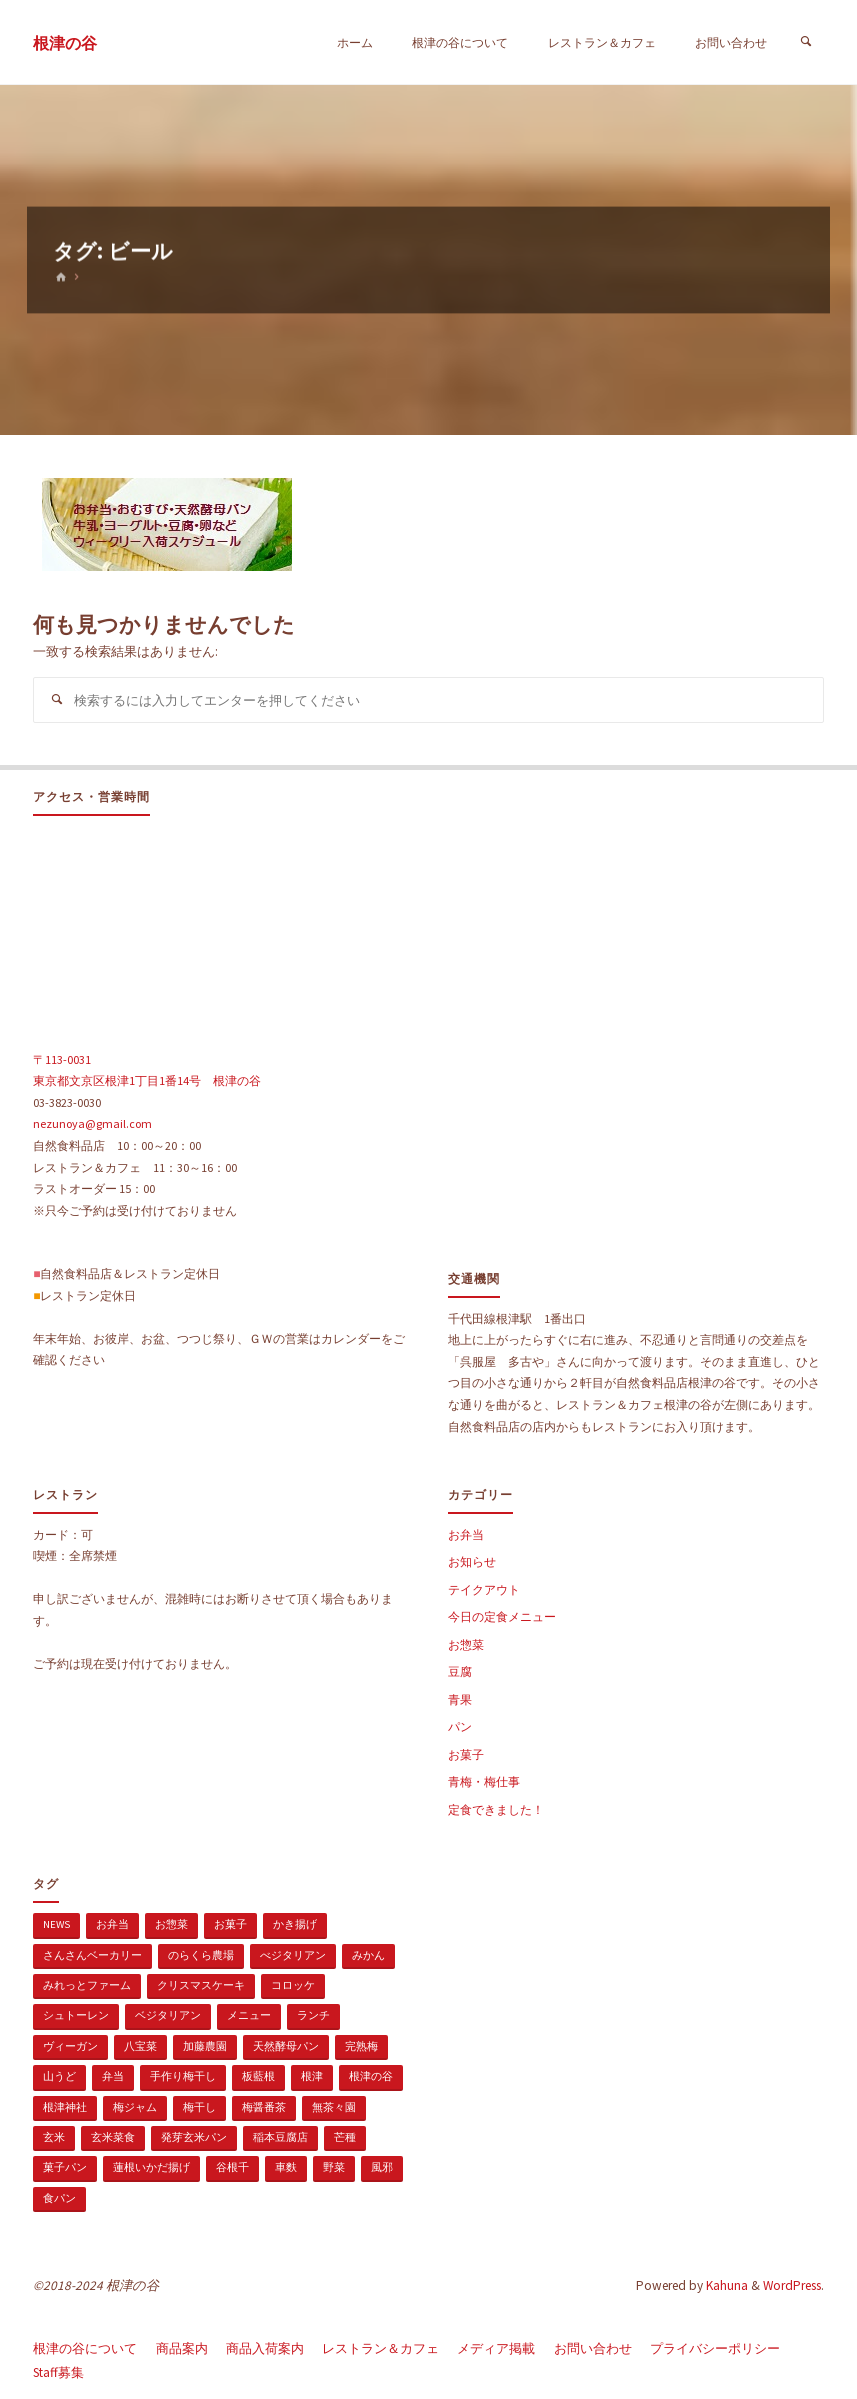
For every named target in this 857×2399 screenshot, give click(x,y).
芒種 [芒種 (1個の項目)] (345, 2137)
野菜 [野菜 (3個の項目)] (334, 2167)
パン (460, 1726)
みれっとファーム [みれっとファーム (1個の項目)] (87, 1985)
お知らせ (472, 1561)
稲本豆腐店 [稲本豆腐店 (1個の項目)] (280, 2137)
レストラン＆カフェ (380, 2348)
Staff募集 (58, 2372)
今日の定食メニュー (502, 1616)
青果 (460, 1699)
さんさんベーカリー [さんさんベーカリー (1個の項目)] (92, 1955)
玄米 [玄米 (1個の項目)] (54, 2137)
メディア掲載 (496, 2348)
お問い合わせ (593, 2348)
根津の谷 (65, 43)
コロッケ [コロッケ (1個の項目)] (293, 1985)
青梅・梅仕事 (484, 1781)
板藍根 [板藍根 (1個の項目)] (258, 2076)
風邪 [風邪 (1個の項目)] (382, 2167)
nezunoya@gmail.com (92, 1123)
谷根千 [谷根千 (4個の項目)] (232, 2167)
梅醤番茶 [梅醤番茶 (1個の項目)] (264, 2107)
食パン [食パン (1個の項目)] (59, 2198)
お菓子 (466, 1754)
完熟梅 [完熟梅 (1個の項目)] (361, 2046)
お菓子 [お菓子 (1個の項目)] (230, 1924)
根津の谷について (85, 2348)
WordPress (792, 2285)
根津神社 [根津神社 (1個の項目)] (65, 2107)
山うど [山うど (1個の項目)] (59, 2076)
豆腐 (460, 1671)
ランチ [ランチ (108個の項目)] (313, 2015)
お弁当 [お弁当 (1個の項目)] (112, 1924)
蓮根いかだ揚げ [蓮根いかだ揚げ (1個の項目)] (151, 2167)
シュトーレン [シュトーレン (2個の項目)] (76, 2015)
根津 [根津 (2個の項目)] (312, 2076)
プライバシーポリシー (715, 2348)
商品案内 (182, 2348)
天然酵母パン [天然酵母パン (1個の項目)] (286, 2046)
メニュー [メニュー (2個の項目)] (249, 2015)
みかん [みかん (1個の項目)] (368, 1955)
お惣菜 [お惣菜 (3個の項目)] (171, 1924)
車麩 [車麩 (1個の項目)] (286, 2167)
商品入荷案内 (265, 2348)
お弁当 (466, 1534)
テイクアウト (484, 1589)
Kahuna (725, 2285)
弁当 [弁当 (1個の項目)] (113, 2076)
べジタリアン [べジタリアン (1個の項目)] (293, 1955)
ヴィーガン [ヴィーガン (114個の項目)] (70, 2046)
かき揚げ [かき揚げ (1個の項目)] (295, 1924)
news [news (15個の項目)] (56, 1924)
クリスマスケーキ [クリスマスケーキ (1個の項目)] (201, 1985)
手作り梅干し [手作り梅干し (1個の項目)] (183, 2076)
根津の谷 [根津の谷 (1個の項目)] (371, 2076)
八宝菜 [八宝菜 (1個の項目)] (140, 2046)
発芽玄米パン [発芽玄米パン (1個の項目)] (194, 2137)
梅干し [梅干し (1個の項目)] (199, 2107)
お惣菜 (466, 1644)
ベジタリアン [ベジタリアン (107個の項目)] (168, 2015)
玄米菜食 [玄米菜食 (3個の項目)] (113, 2137)
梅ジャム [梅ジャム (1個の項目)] (135, 2107)
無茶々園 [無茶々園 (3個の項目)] (334, 2107)
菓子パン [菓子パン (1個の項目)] (65, 2167)
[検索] (805, 42)
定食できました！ (496, 1809)
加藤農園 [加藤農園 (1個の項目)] (205, 2046)
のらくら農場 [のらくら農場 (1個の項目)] (201, 1955)
